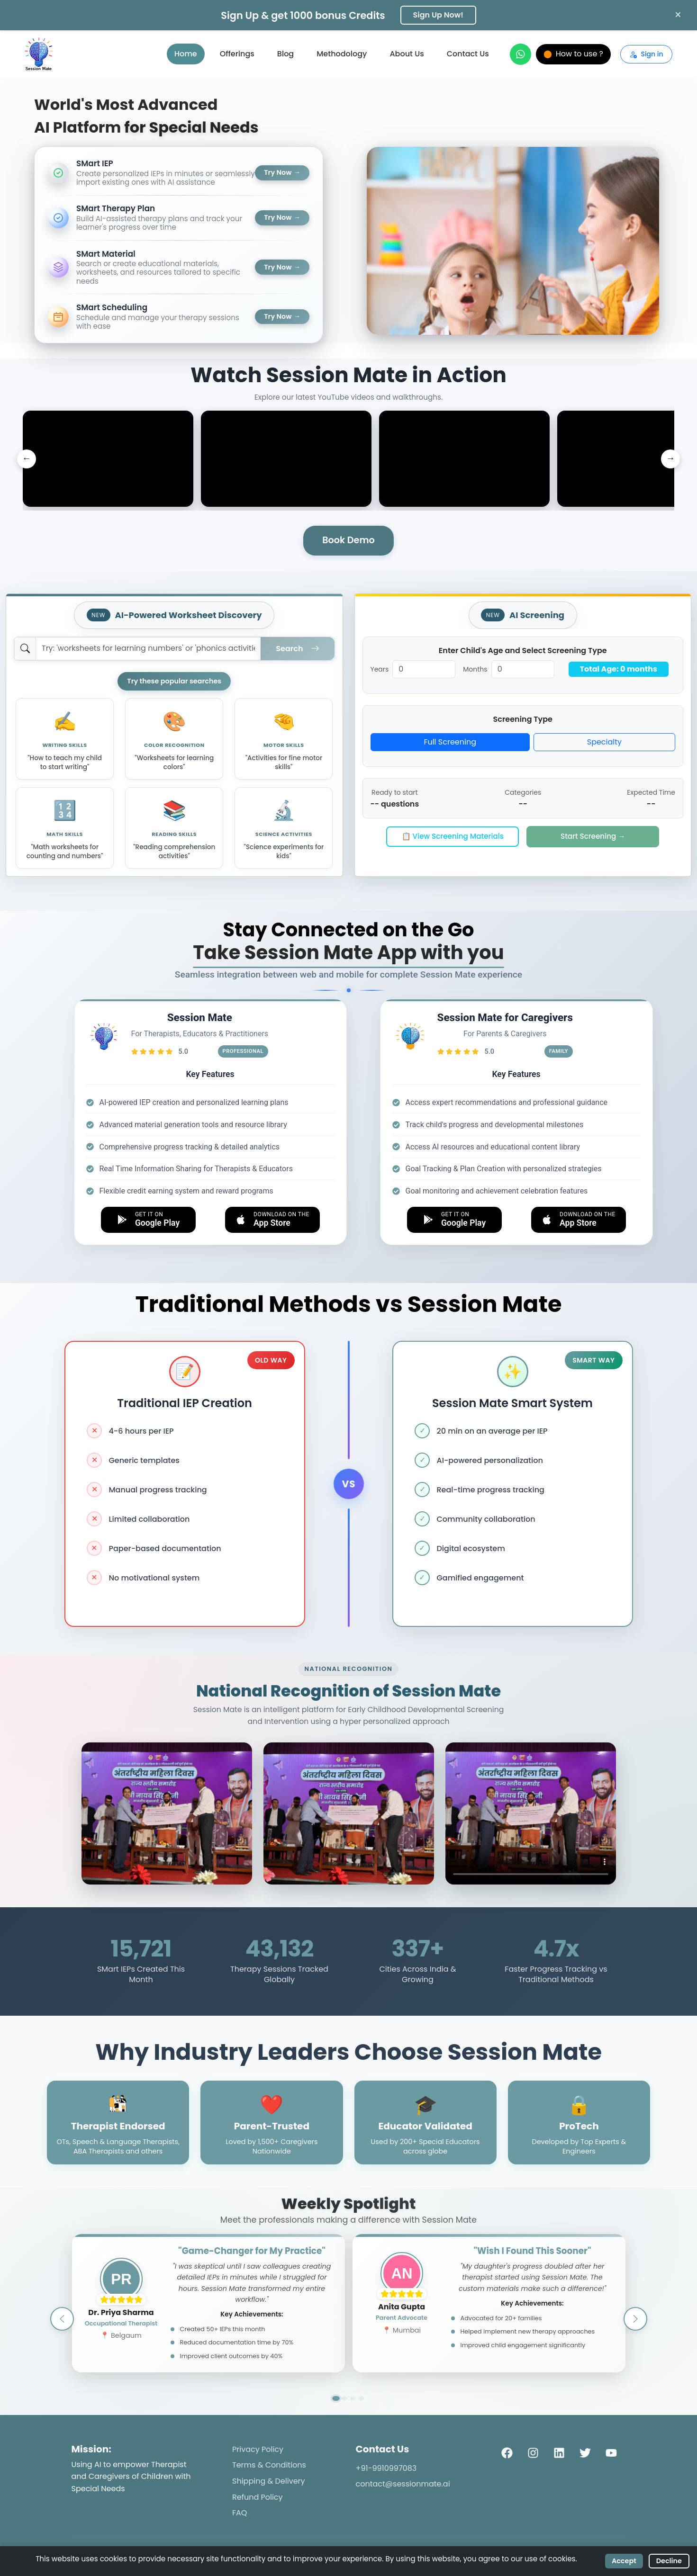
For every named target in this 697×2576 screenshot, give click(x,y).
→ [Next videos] (670, 458)
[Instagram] (533, 2452)
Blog (285, 53)
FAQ (239, 2512)
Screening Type (522, 719)
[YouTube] (611, 2452)
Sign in (646, 54)
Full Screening (450, 741)
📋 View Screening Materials (453, 836)
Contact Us (468, 53)
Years (380, 669)
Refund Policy (257, 2497)
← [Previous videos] (26, 458)
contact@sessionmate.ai (403, 2483)
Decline (669, 2561)
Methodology (342, 53)
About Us (406, 53)
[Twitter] (585, 2452)
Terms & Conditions (269, 2464)
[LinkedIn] (559, 2452)
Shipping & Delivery (268, 2481)
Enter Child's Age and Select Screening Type (523, 650)
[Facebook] (507, 2452)
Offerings (237, 53)
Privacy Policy (257, 2449)
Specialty (604, 741)
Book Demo (348, 540)
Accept (624, 2561)
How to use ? (573, 53)
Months (475, 669)
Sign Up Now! (438, 14)
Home (185, 53)
